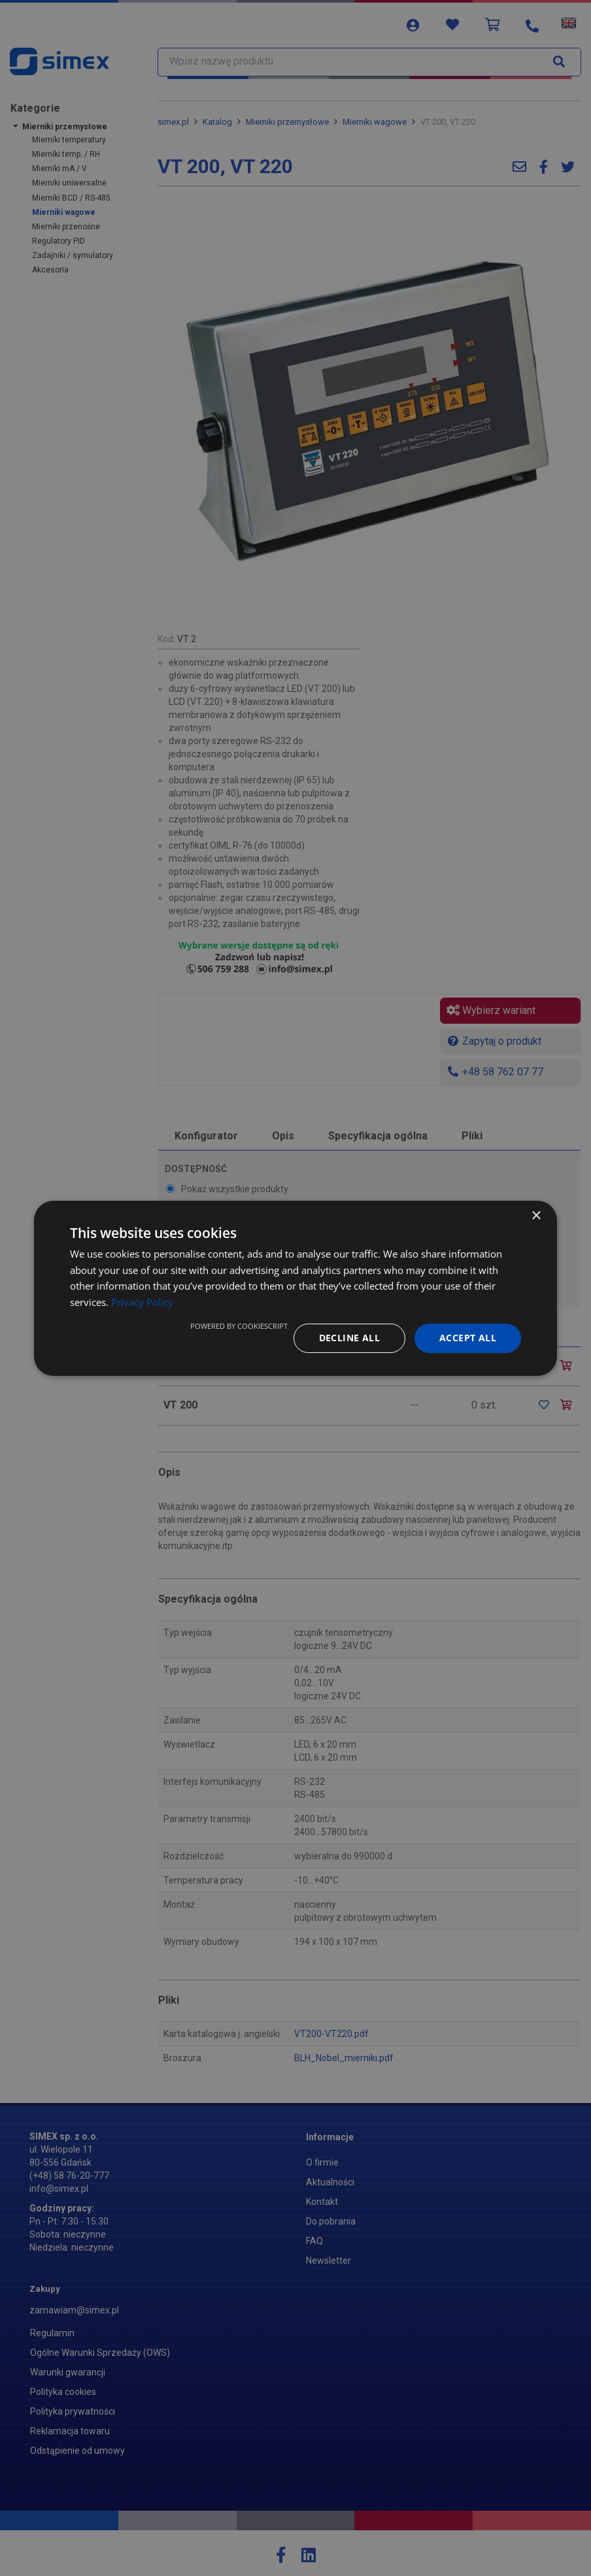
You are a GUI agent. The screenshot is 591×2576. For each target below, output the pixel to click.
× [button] (536, 1215)
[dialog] (295, 1287)
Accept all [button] (467, 1337)
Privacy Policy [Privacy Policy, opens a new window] (142, 1302)
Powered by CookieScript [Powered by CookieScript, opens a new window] (239, 1326)
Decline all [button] (349, 1337)
